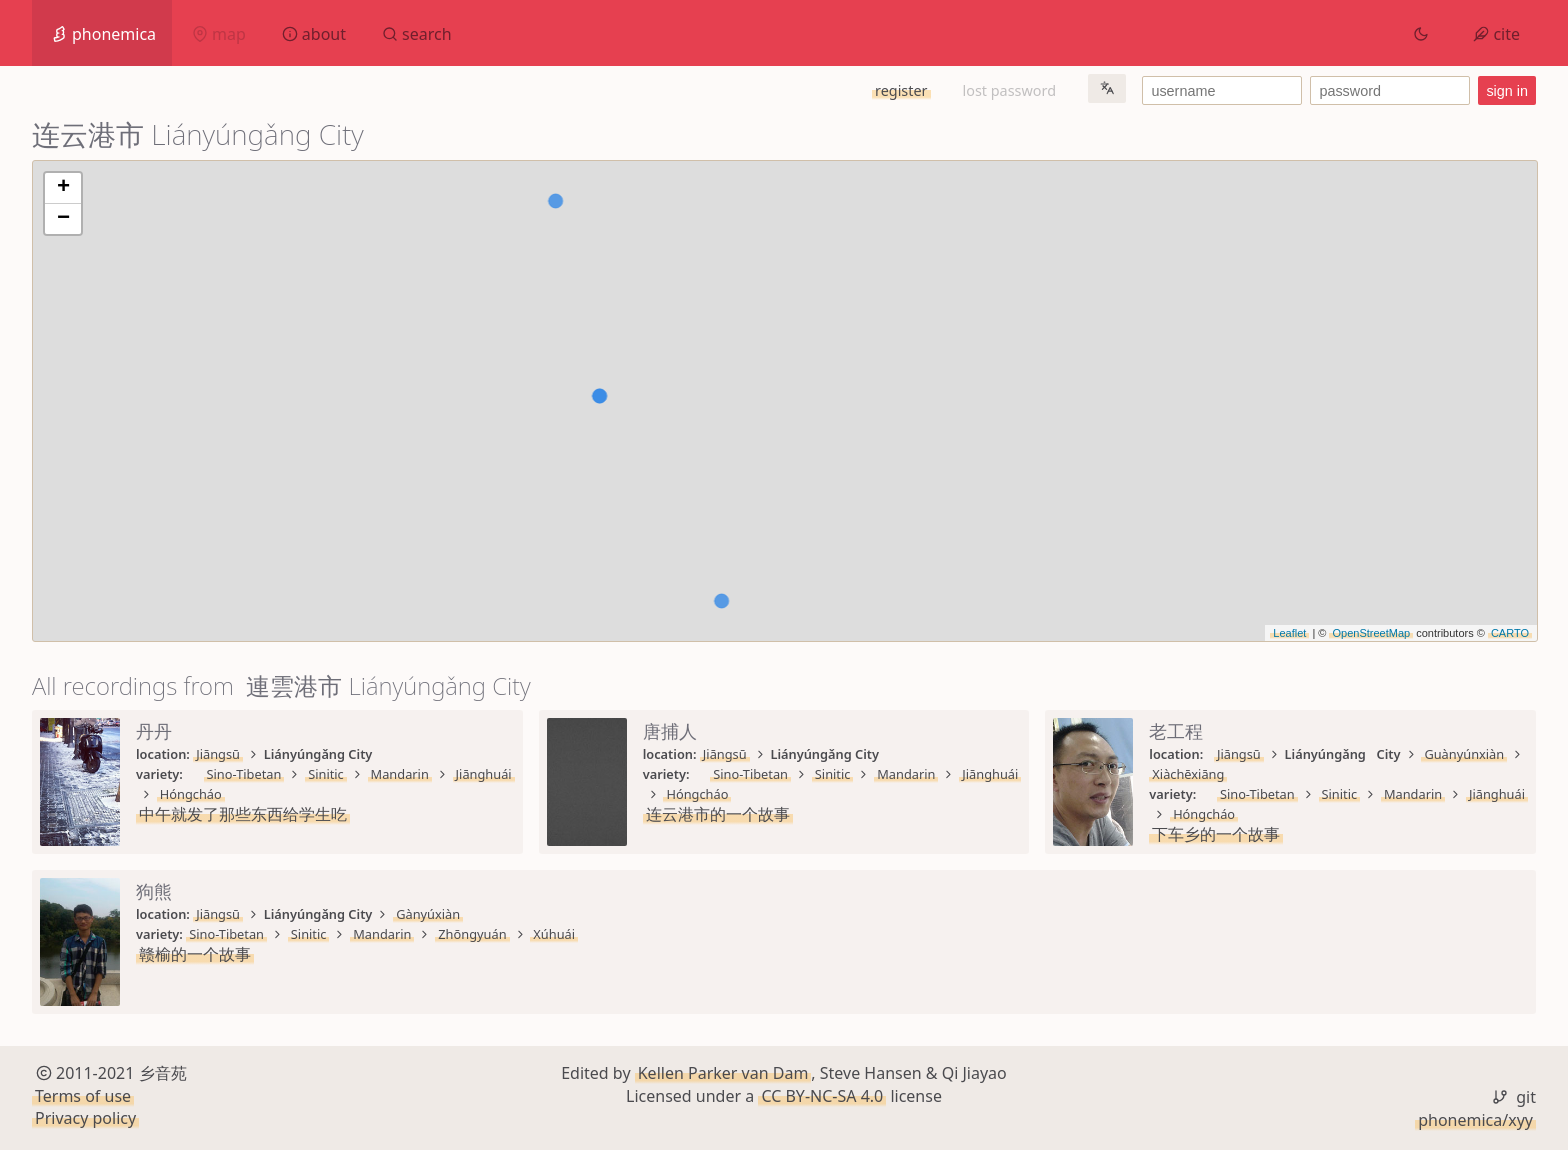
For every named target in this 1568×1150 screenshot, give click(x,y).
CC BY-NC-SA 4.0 (822, 1096)
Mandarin (400, 774)
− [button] (63, 219)
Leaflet (1289, 633)
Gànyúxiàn (428, 914)
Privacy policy (85, 1118)
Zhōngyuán (472, 934)
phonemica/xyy (1475, 1120)
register (901, 90)
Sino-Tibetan (244, 774)
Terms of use (83, 1096)
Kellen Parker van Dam (723, 1073)
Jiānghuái (484, 774)
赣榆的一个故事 (195, 954)
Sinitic (326, 774)
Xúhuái (554, 934)
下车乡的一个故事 (1216, 834)
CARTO (1510, 633)
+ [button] (63, 188)
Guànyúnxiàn (1464, 754)
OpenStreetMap (1371, 633)
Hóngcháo (191, 794)
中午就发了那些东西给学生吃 (243, 814)
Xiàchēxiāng (1188, 774)
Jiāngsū (218, 754)
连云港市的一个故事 (718, 814)
